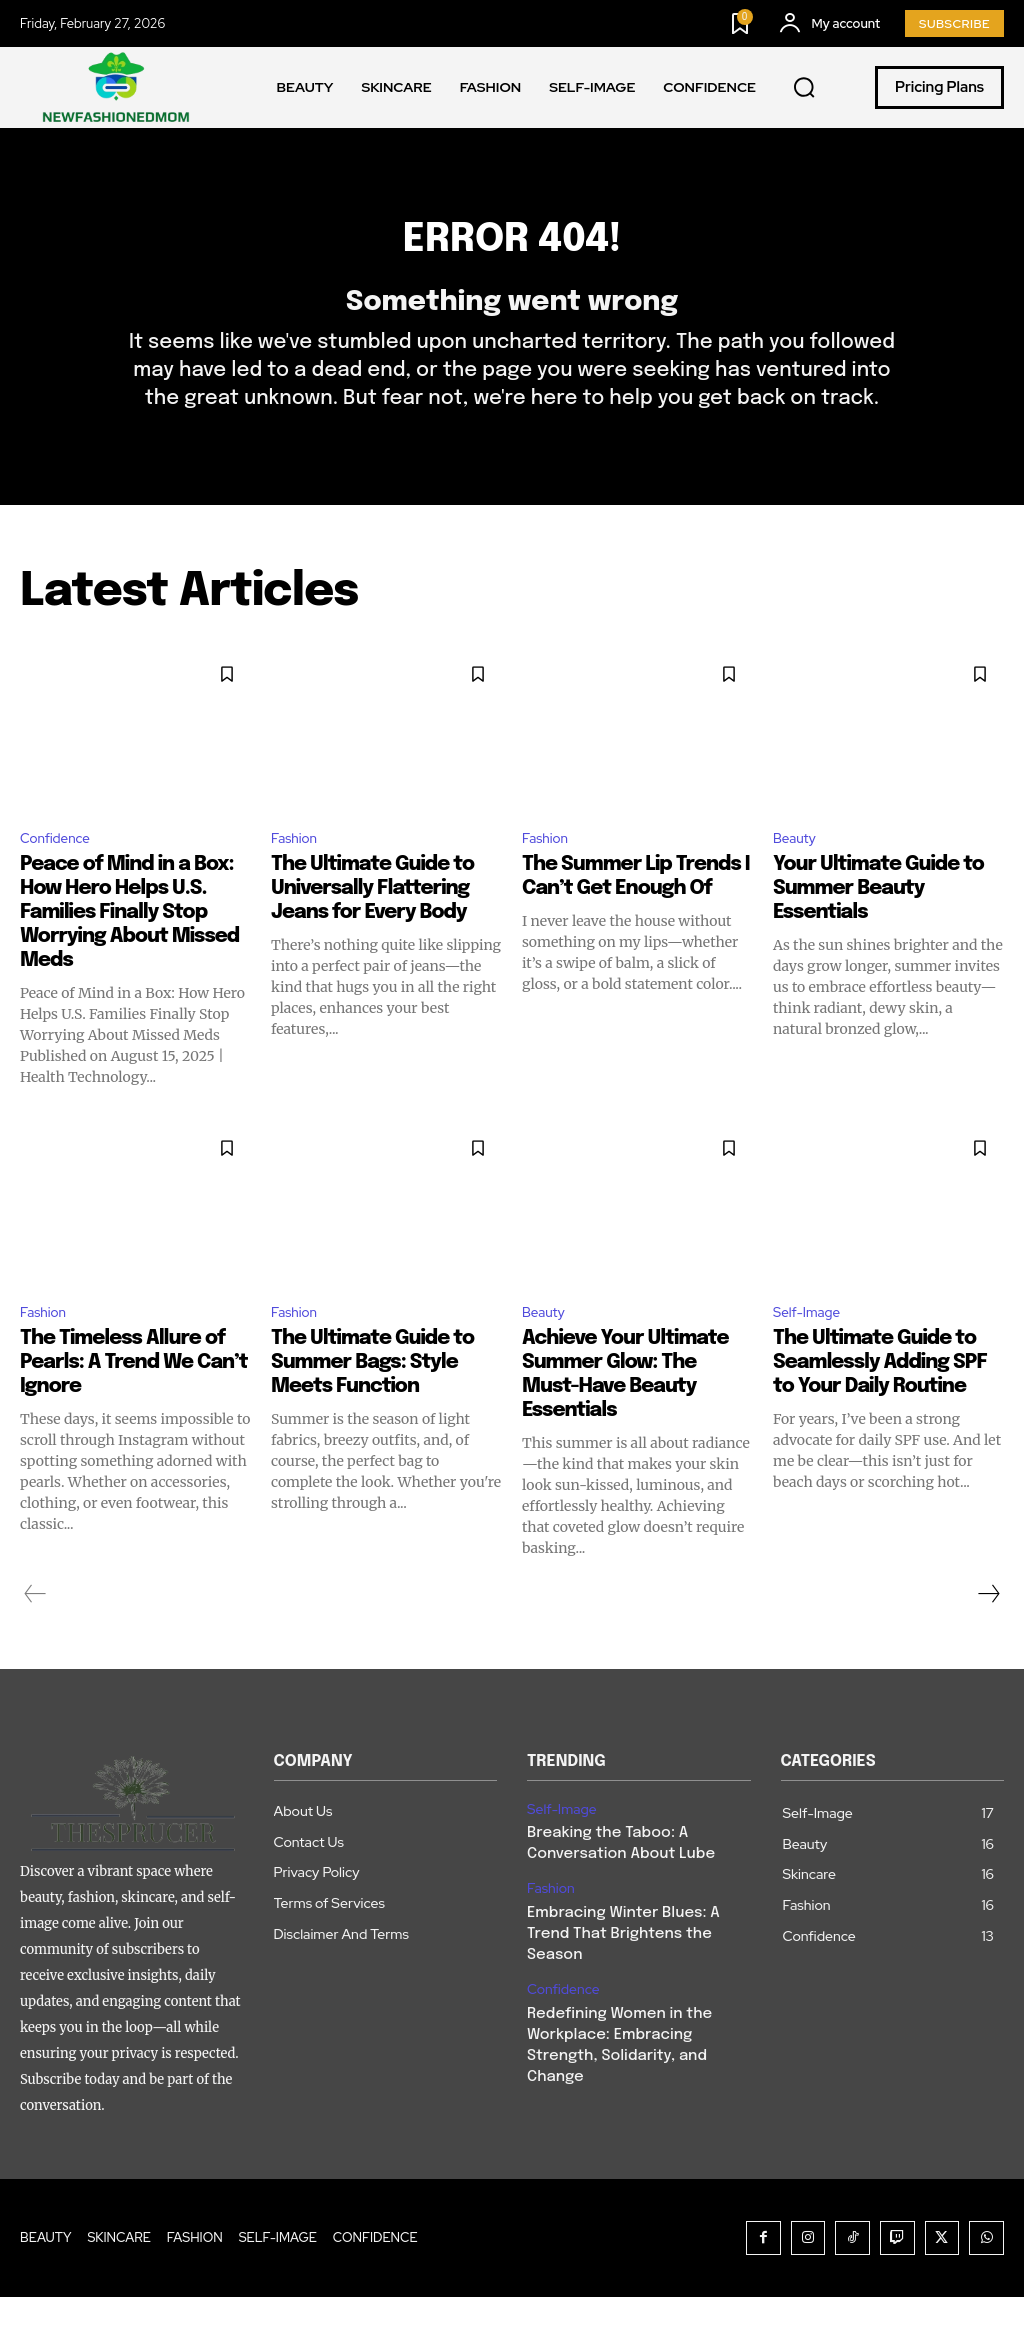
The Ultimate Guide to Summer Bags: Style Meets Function (372, 1404)
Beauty (798, 873)
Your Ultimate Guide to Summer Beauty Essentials (878, 926)
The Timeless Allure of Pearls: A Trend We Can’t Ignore (134, 1404)
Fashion (298, 873)
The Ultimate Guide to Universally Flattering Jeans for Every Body (372, 926)
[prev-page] (35, 1636)
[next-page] (988, 1636)
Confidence (62, 873)
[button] (804, 88)
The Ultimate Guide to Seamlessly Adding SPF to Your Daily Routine (880, 1404)
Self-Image (813, 1352)
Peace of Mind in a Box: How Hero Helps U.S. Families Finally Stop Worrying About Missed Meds (129, 950)
